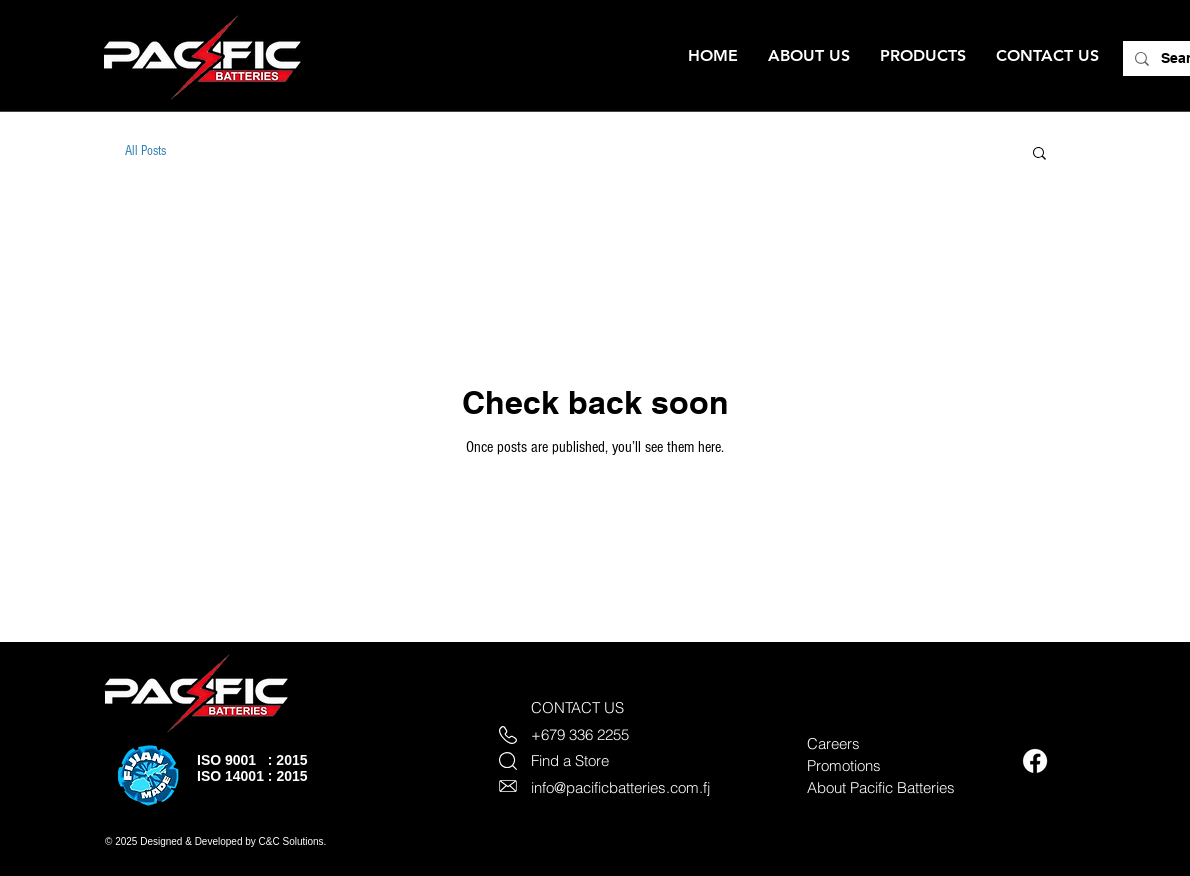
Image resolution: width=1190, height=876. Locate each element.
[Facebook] (1035, 761)
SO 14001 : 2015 (254, 776)
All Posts (145, 151)
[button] (1039, 154)
